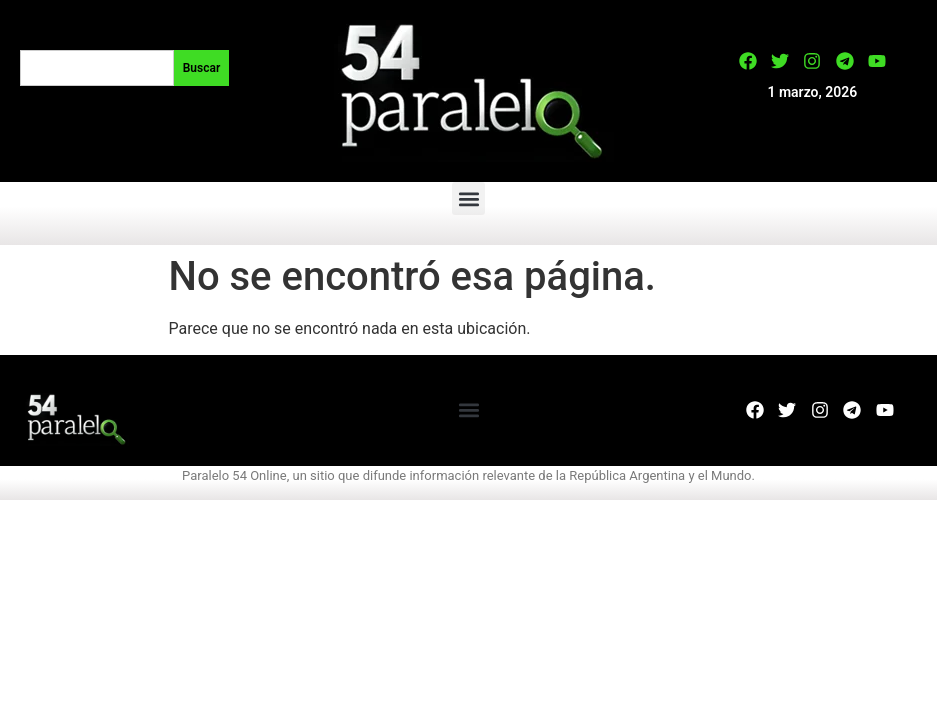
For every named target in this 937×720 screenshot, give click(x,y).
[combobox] (97, 68)
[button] (468, 198)
